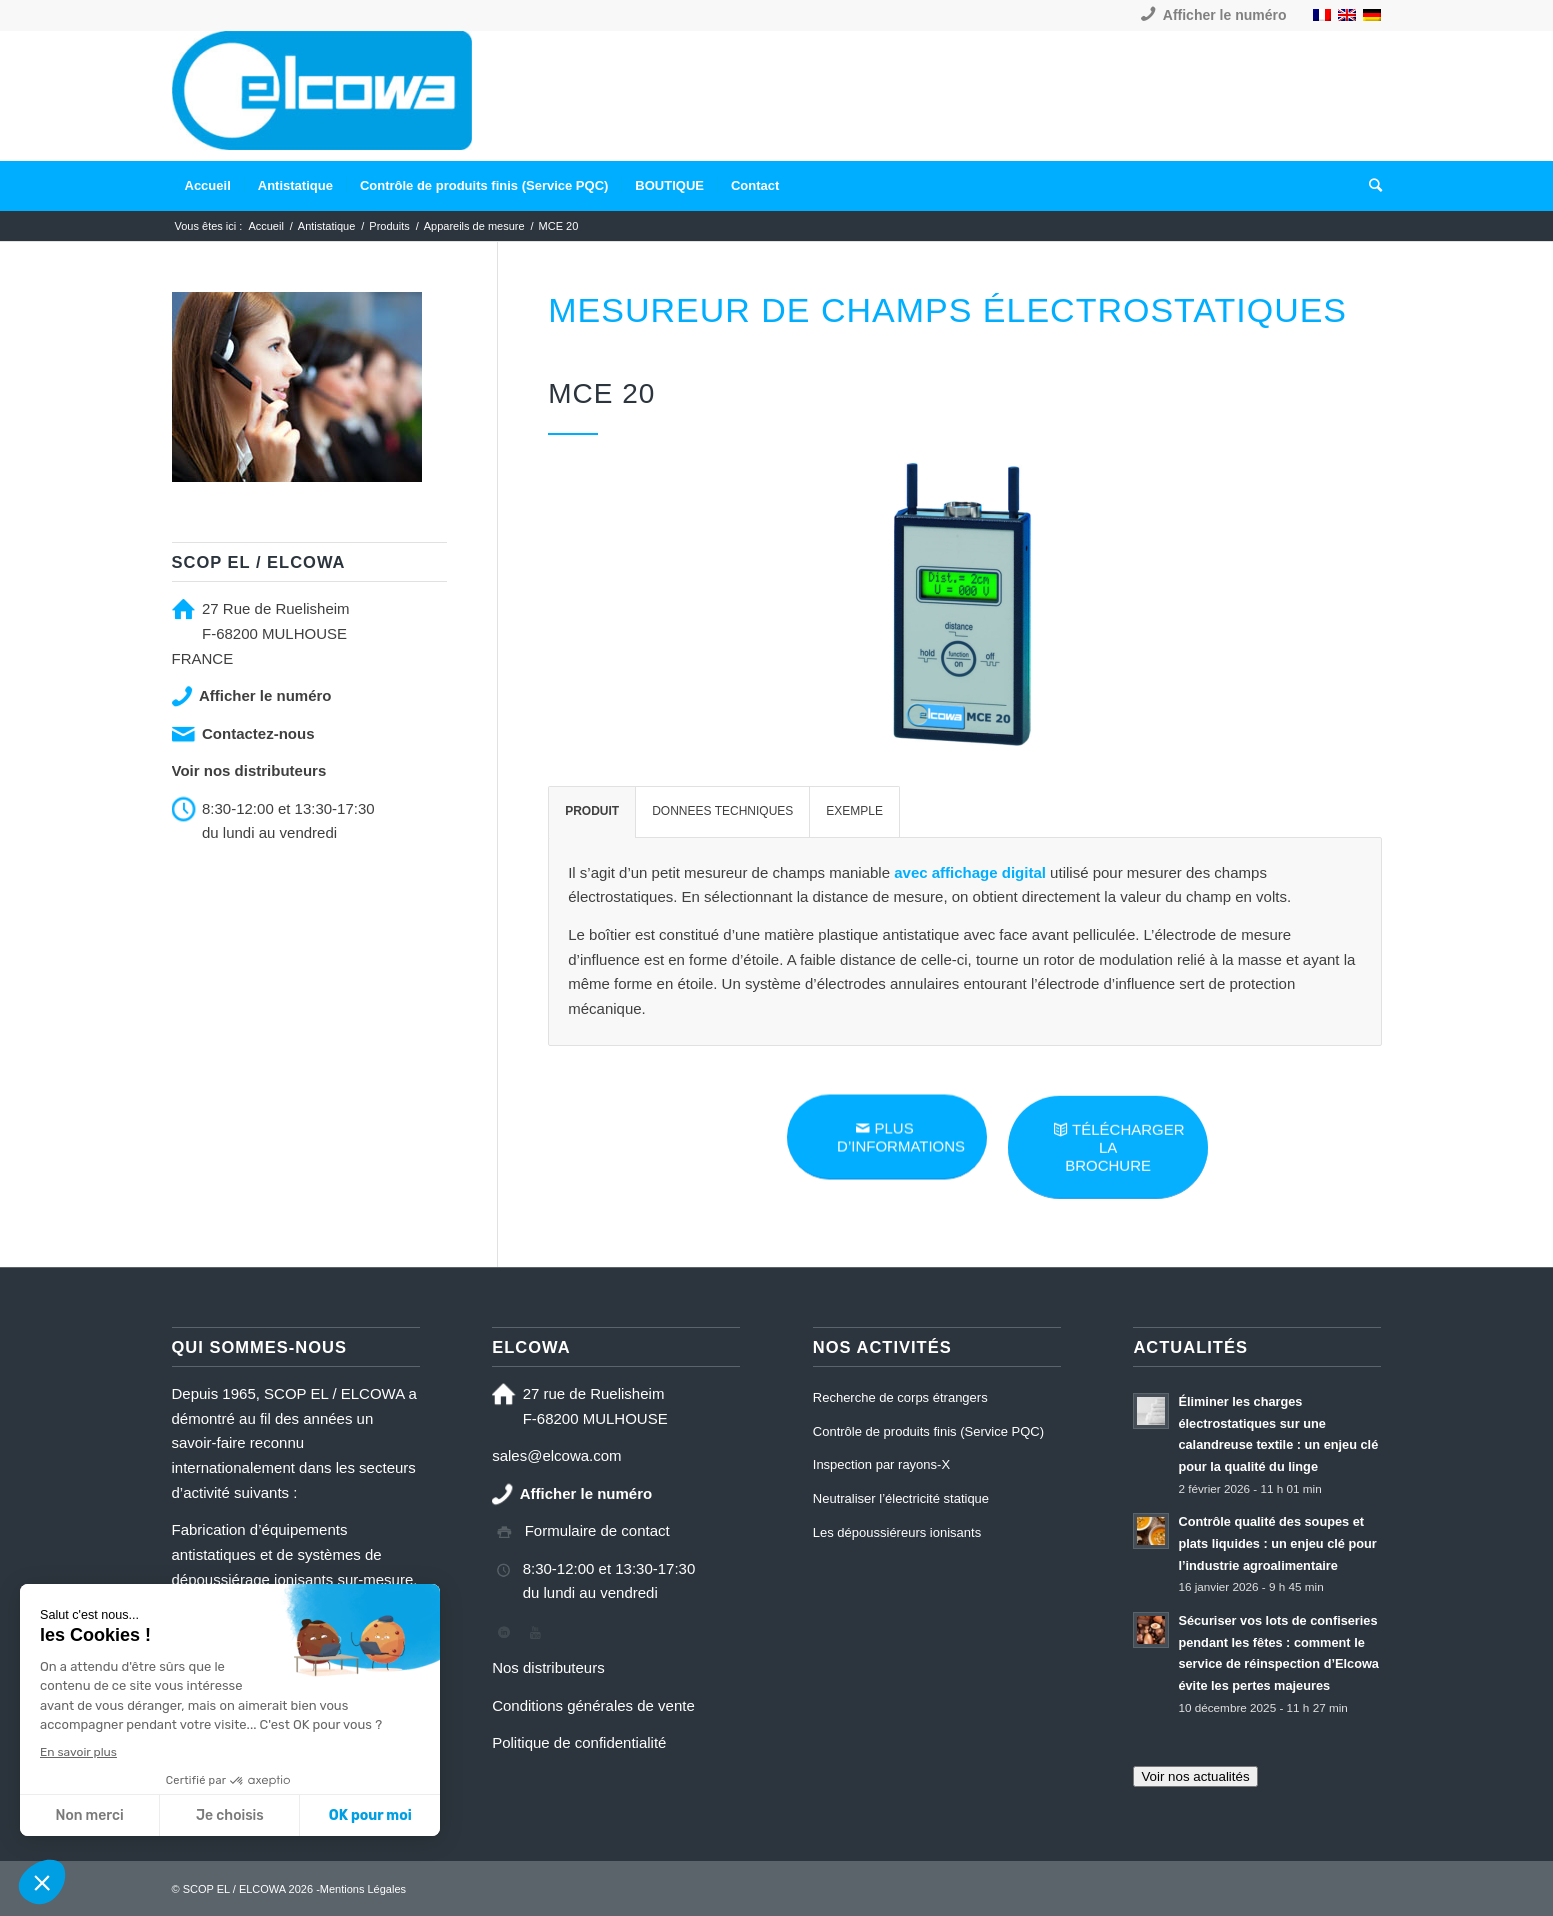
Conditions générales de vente (593, 1705)
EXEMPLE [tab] (854, 811)
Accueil (265, 226)
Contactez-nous (258, 733)
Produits (389, 226)
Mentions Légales (363, 1889)
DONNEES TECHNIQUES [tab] (722, 811)
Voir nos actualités (1195, 1776)
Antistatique (326, 226)
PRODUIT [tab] (592, 811)
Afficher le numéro (1225, 15)
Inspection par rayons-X (881, 1464)
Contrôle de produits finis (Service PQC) (928, 1431)
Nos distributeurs (548, 1667)
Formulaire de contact (597, 1530)
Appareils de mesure (474, 226)
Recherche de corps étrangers (900, 1397)
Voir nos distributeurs (249, 770)
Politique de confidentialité (579, 1742)
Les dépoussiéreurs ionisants (897, 1532)
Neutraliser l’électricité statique (901, 1498)
